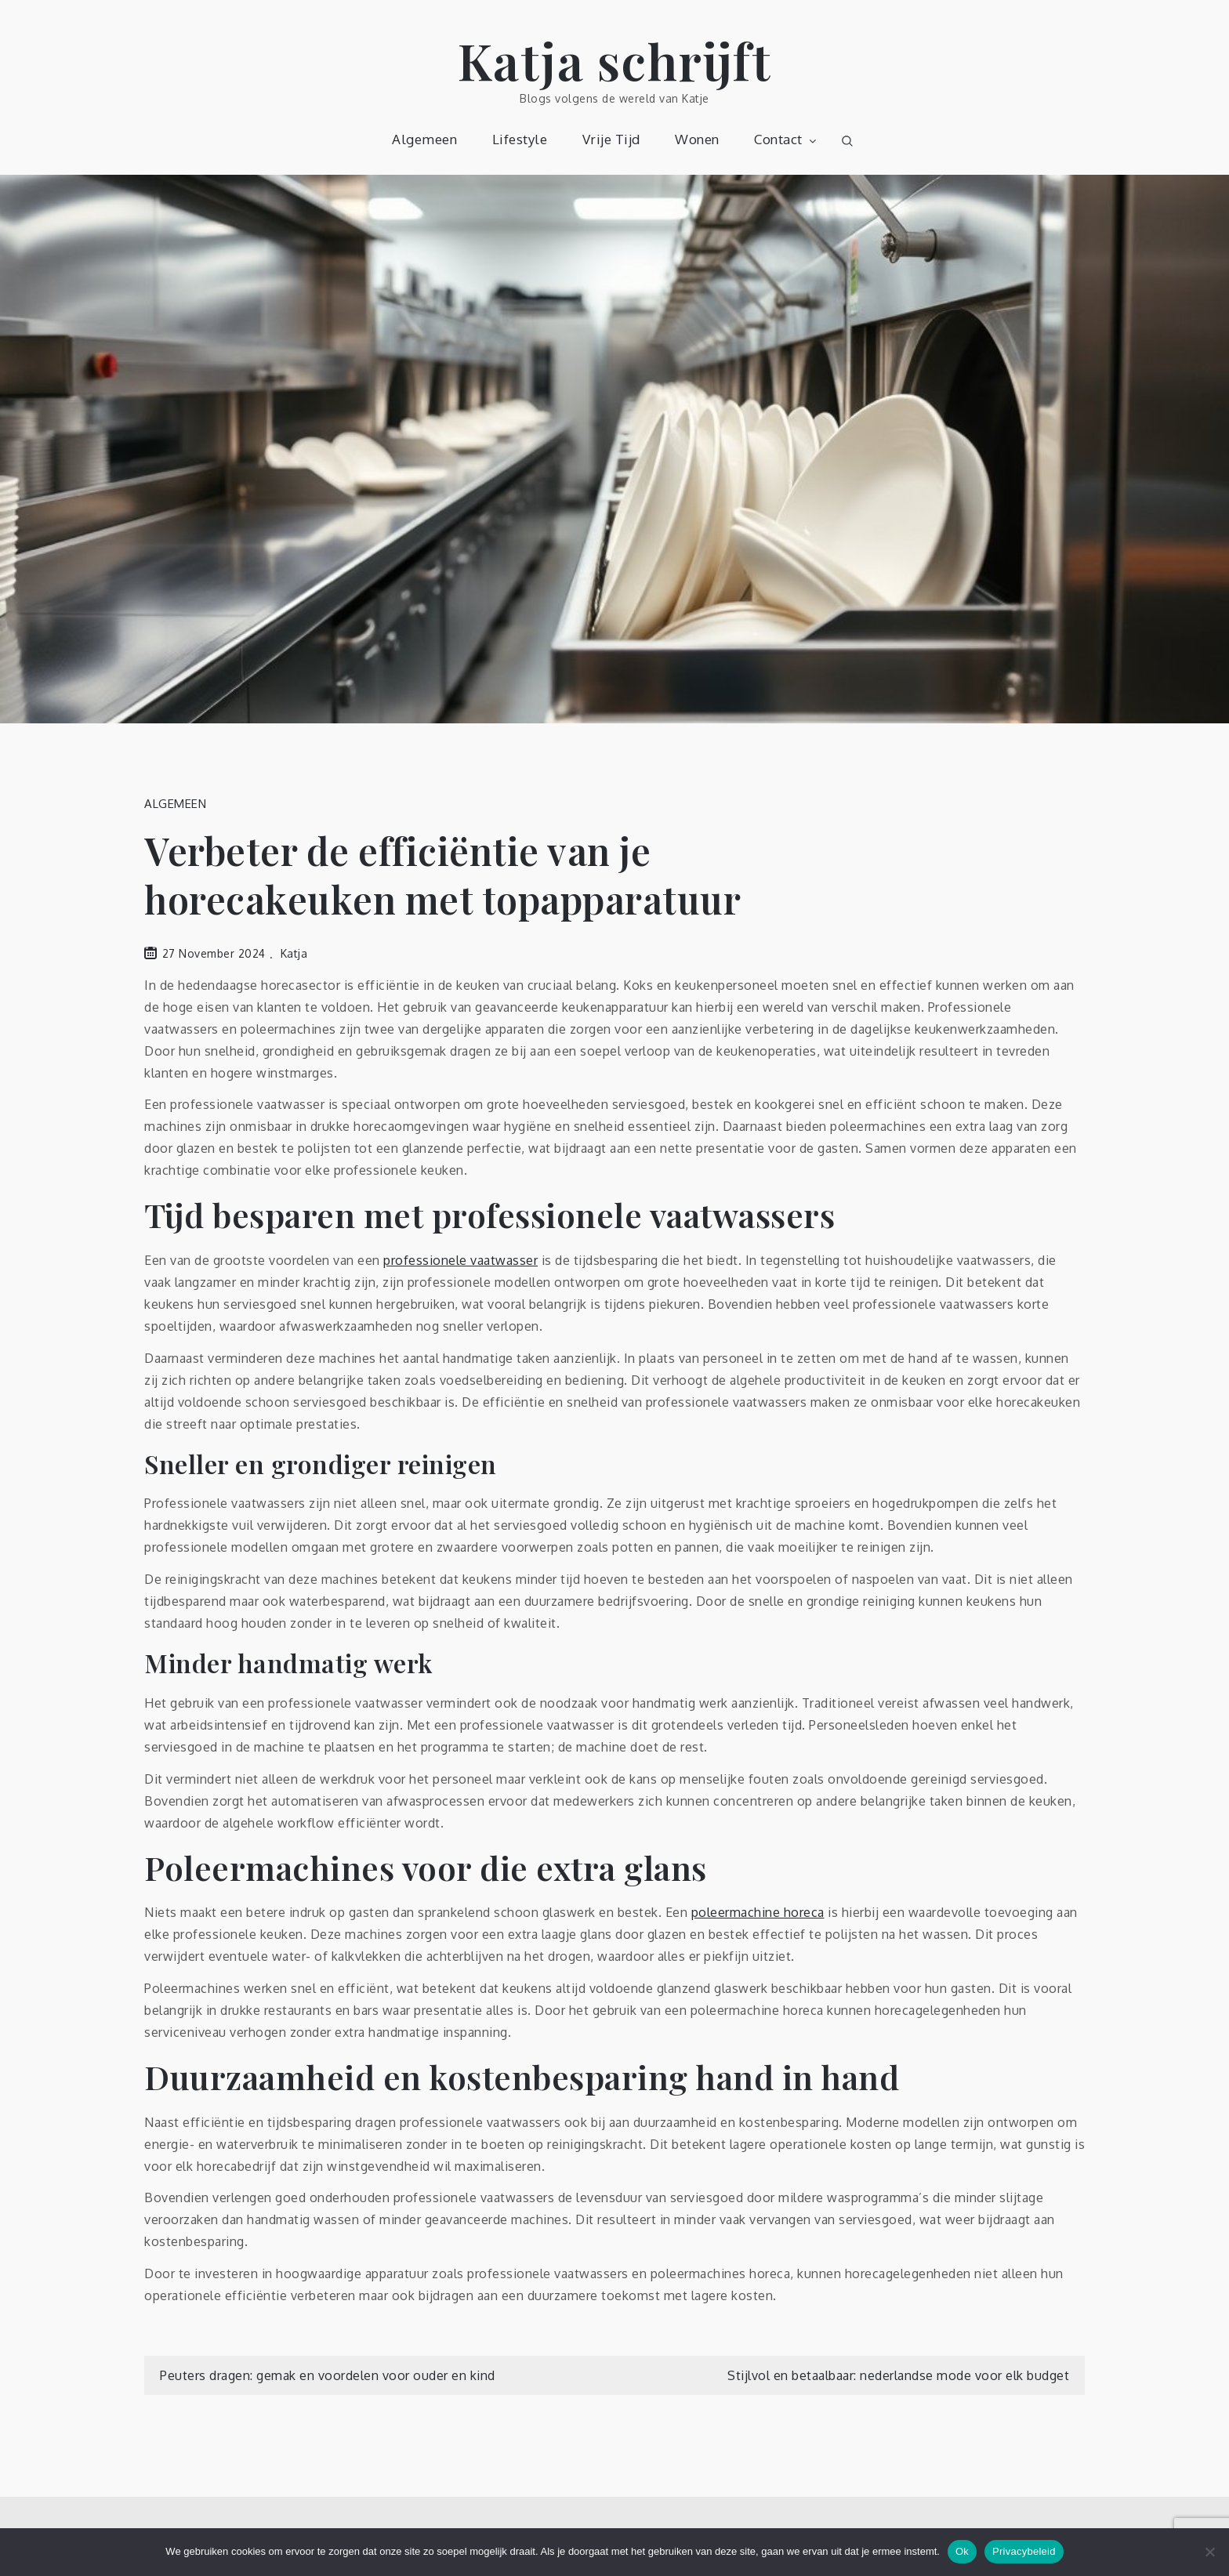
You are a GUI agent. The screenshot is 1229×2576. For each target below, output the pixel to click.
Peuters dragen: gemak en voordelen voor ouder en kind (327, 2375)
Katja (294, 953)
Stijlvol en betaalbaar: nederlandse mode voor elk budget (898, 2375)
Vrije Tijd (611, 139)
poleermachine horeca (758, 1912)
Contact (786, 139)
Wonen (697, 139)
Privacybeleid (1024, 2551)
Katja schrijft (615, 60)
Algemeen (424, 139)
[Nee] (1209, 2552)
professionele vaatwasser (460, 1260)
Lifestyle (520, 139)
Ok (962, 2551)
